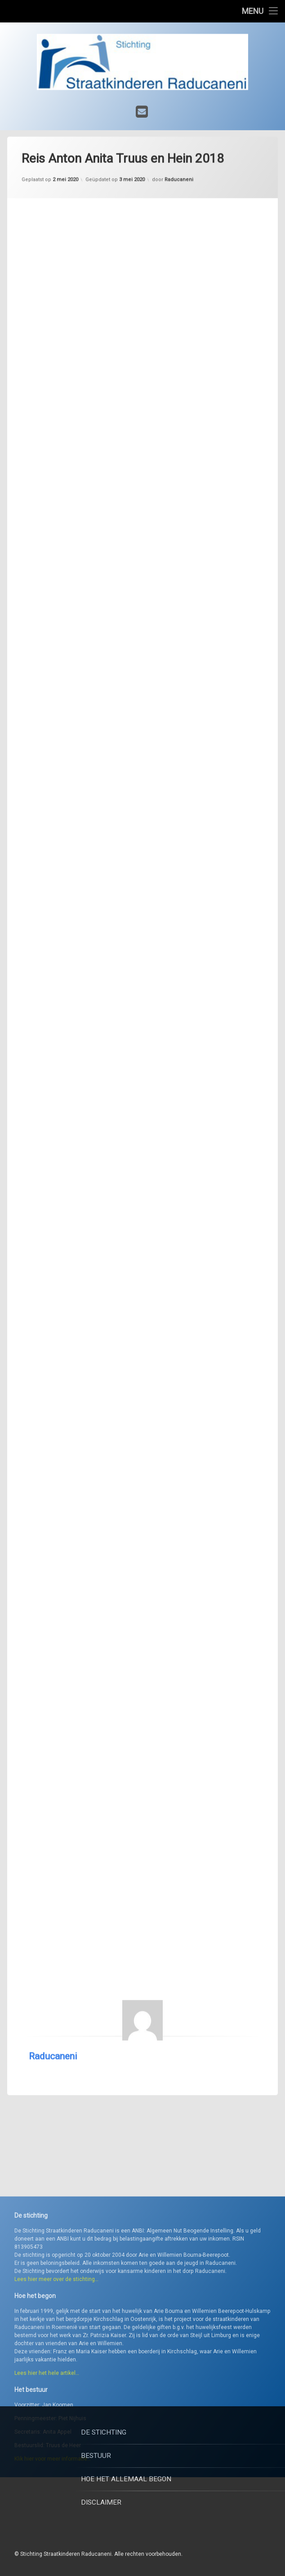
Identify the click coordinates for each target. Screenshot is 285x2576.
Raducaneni (53, 1980)
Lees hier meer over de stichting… (56, 2364)
